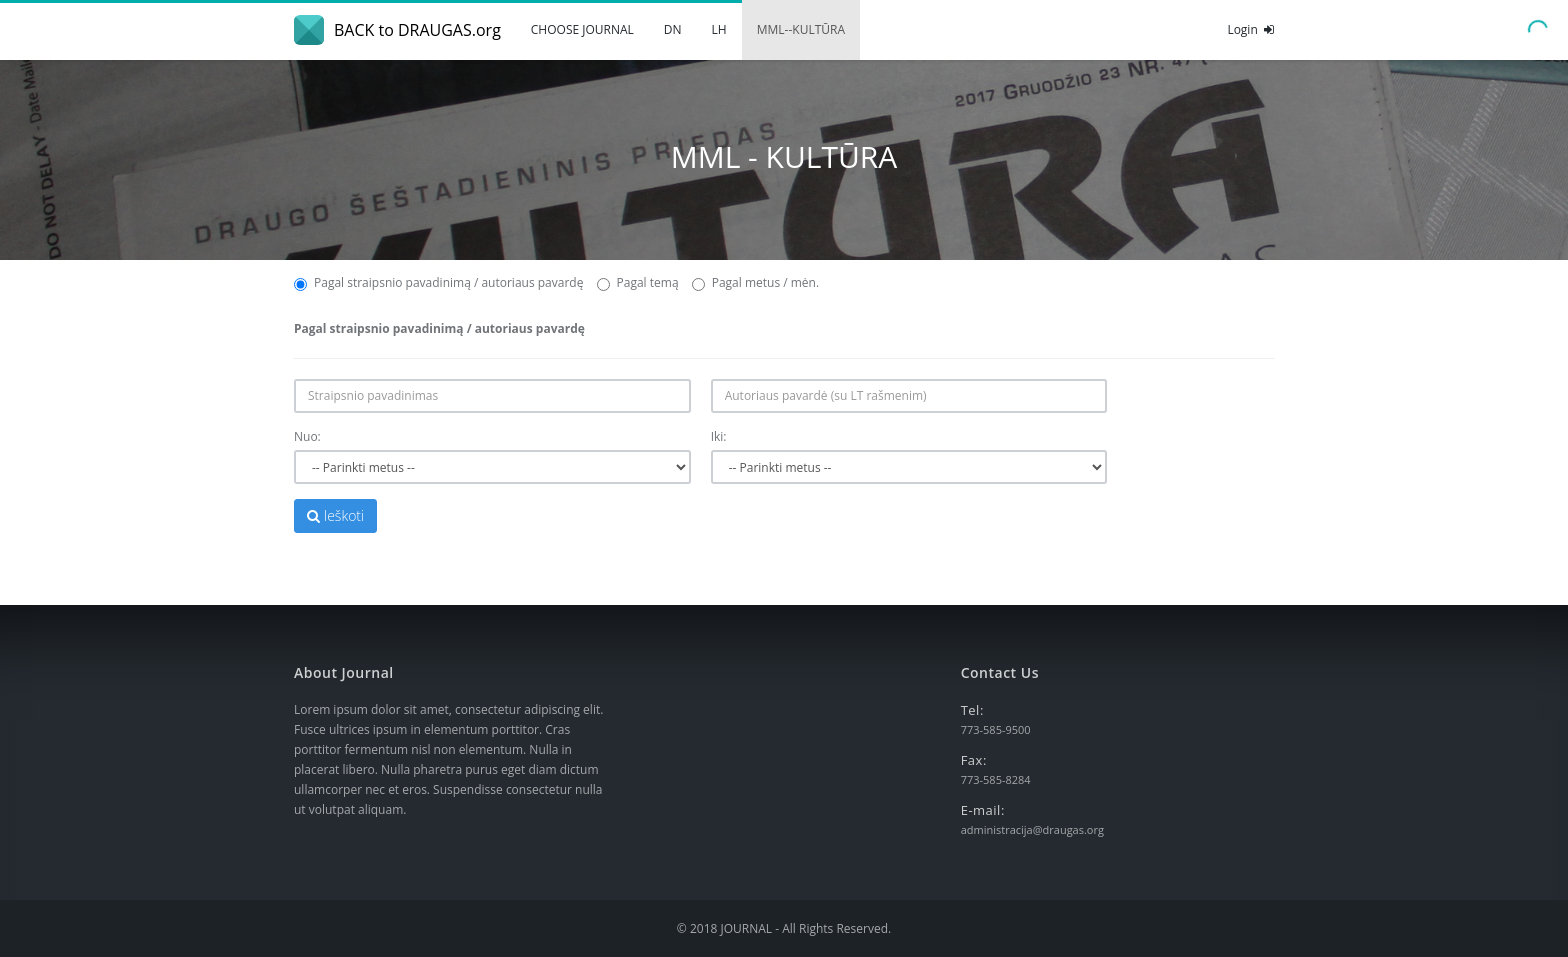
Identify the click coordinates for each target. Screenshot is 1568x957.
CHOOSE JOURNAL (582, 29)
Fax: (974, 760)
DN (673, 29)
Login (1250, 29)
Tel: (972, 710)
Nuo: (307, 436)
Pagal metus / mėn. (755, 282)
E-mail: (983, 810)
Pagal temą (638, 282)
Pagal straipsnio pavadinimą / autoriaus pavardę (438, 282)
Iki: (719, 436)
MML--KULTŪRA (801, 29)
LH (719, 29)
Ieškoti (335, 515)
